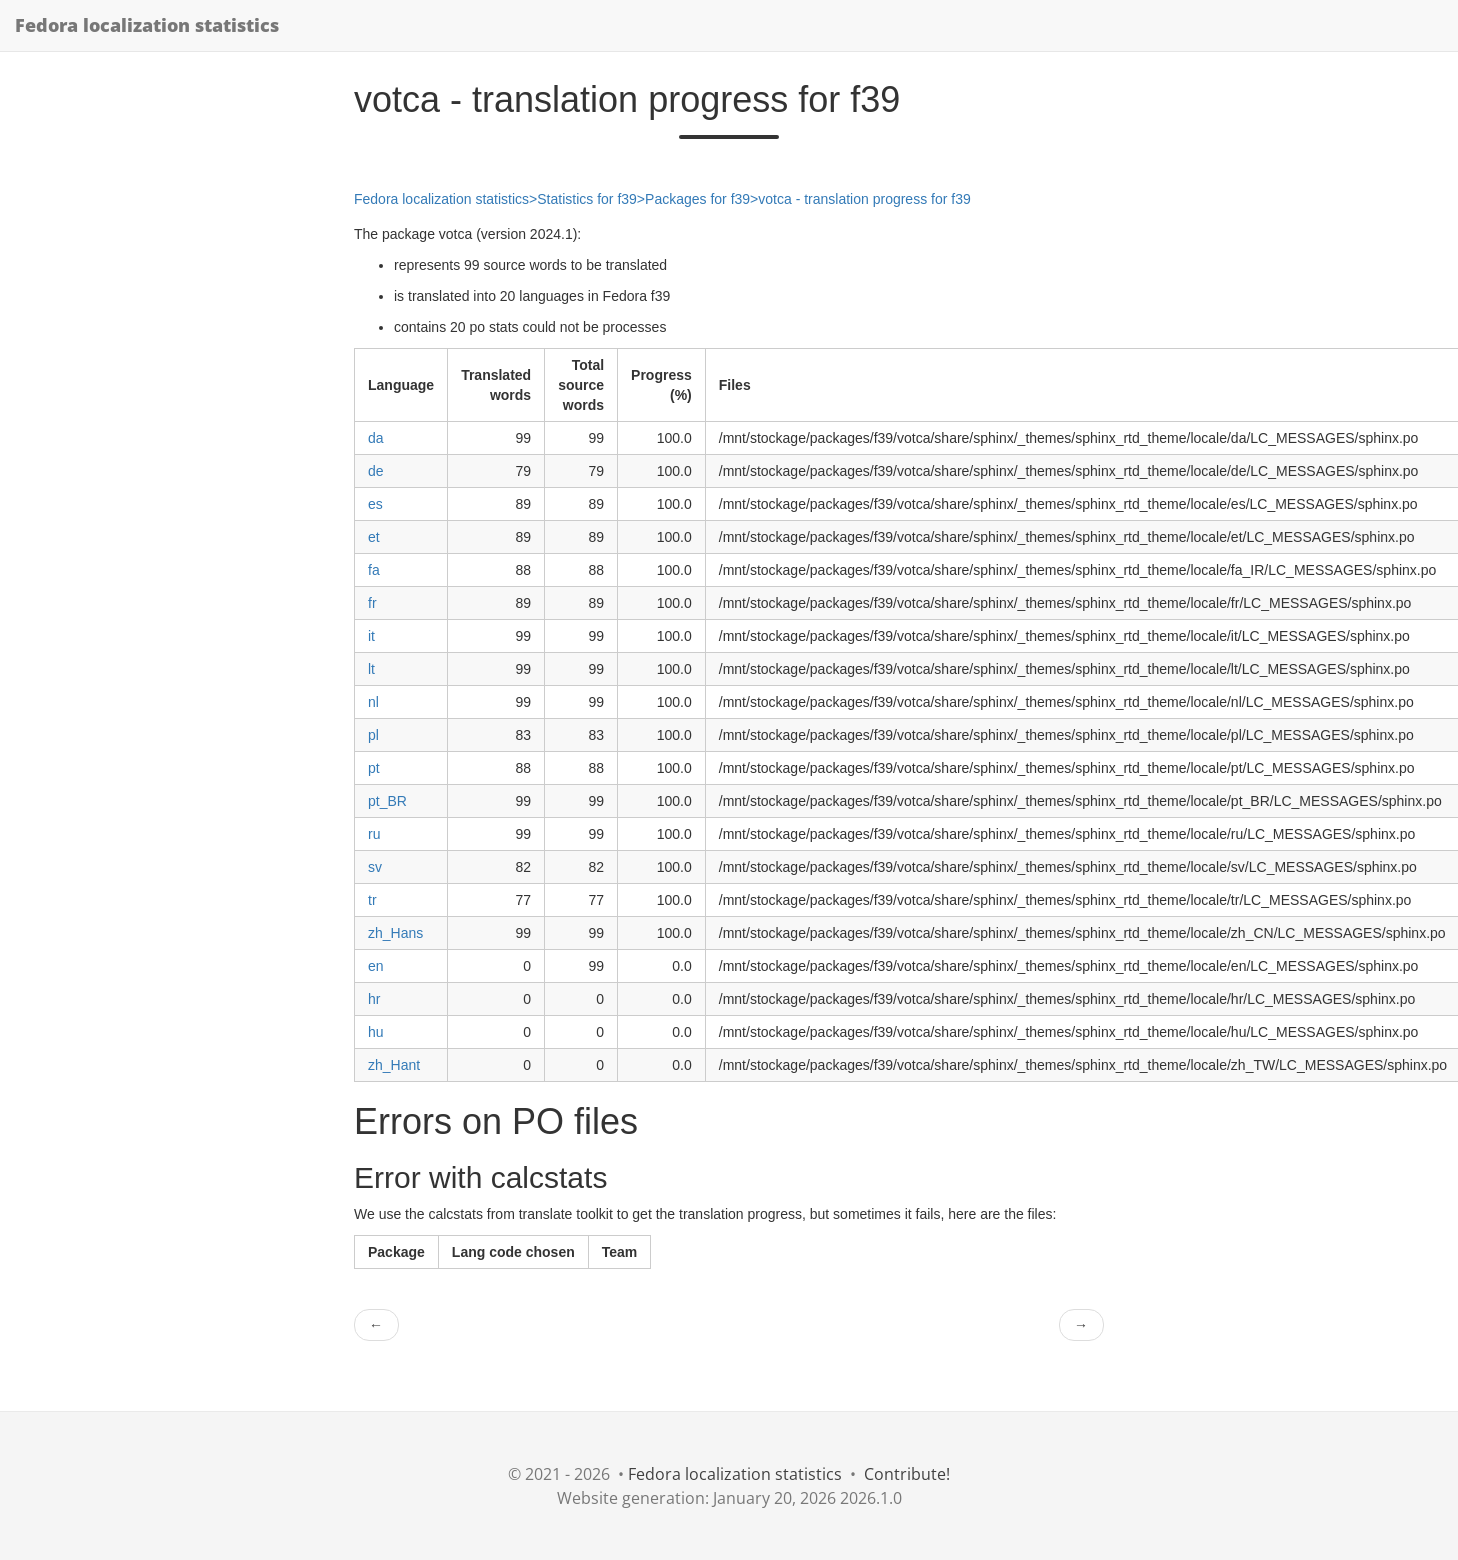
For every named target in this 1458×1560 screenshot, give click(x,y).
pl (373, 735)
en (376, 966)
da (376, 438)
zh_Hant (394, 1065)
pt (374, 768)
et (374, 537)
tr (372, 900)
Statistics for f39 (587, 199)
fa (374, 570)
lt (371, 669)
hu (376, 1032)
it (371, 636)
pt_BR (387, 801)
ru (374, 834)
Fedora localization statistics (147, 25)
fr (372, 603)
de (376, 471)
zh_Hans (395, 933)
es (375, 504)
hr (374, 999)
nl (373, 702)
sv (375, 867)
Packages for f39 (697, 199)
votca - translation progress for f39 (864, 199)
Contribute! (907, 1474)
